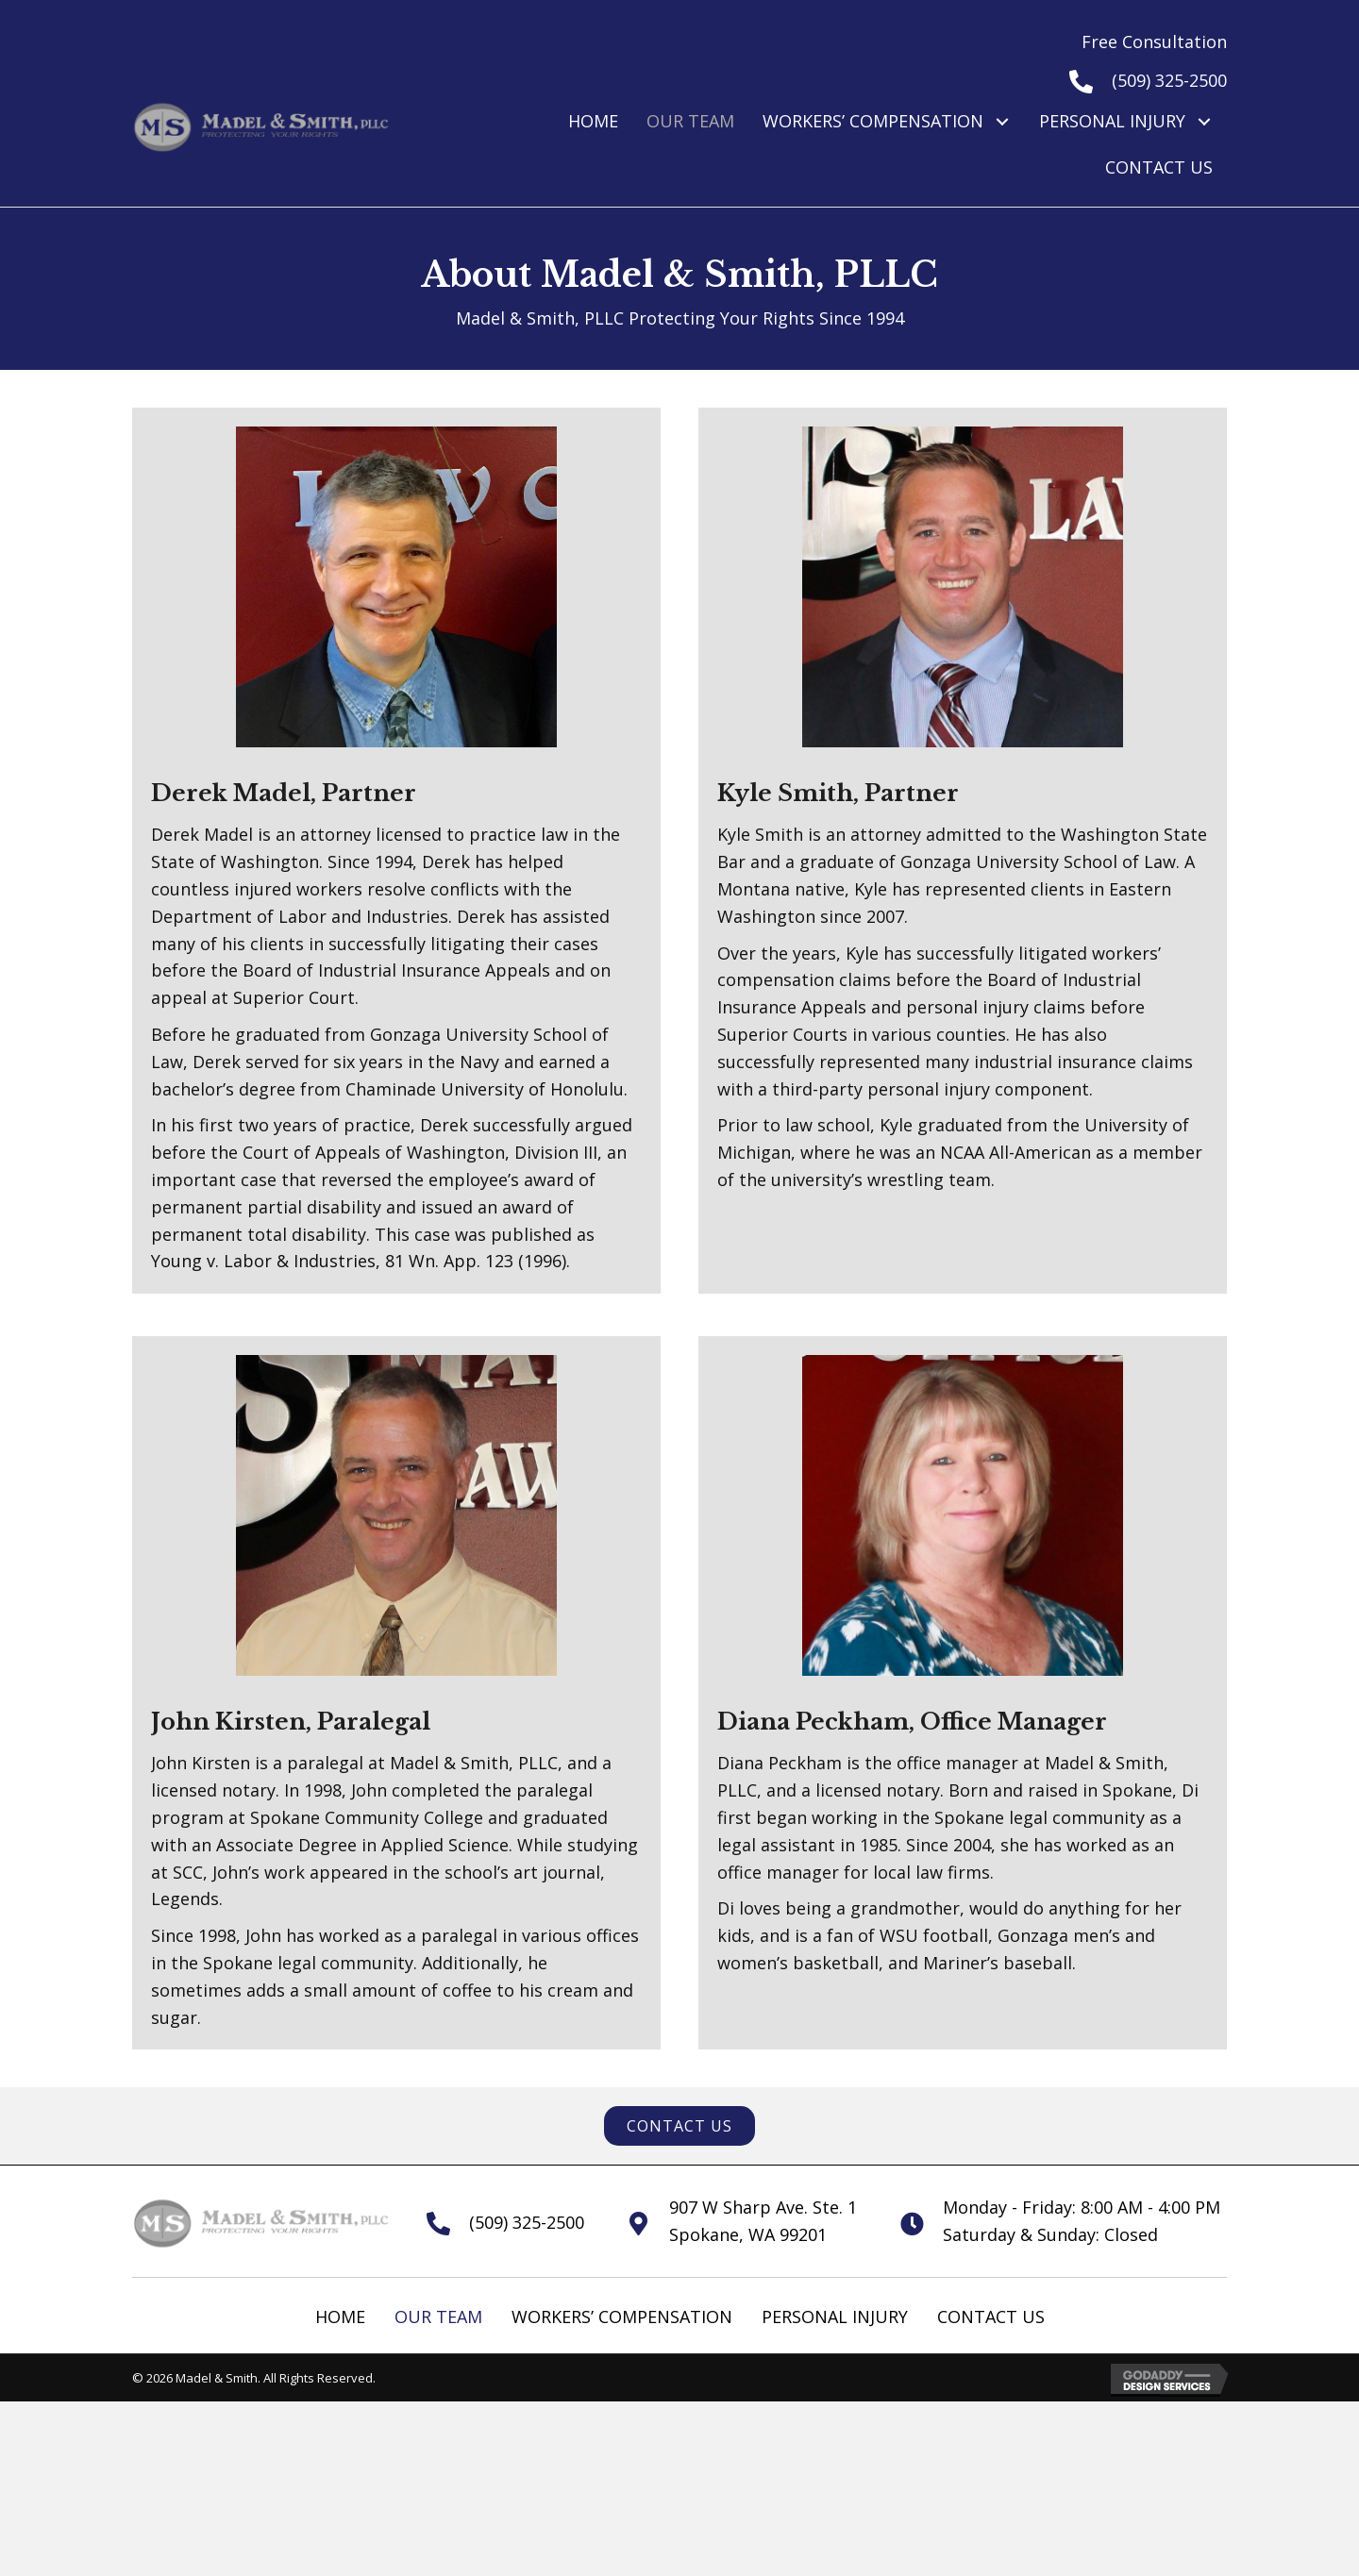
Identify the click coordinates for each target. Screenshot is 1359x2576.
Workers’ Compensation (622, 2316)
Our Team (438, 2316)
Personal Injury (835, 2316)
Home (340, 2316)
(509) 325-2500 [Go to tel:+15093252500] (1169, 80)
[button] (1001, 121)
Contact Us (991, 2316)
